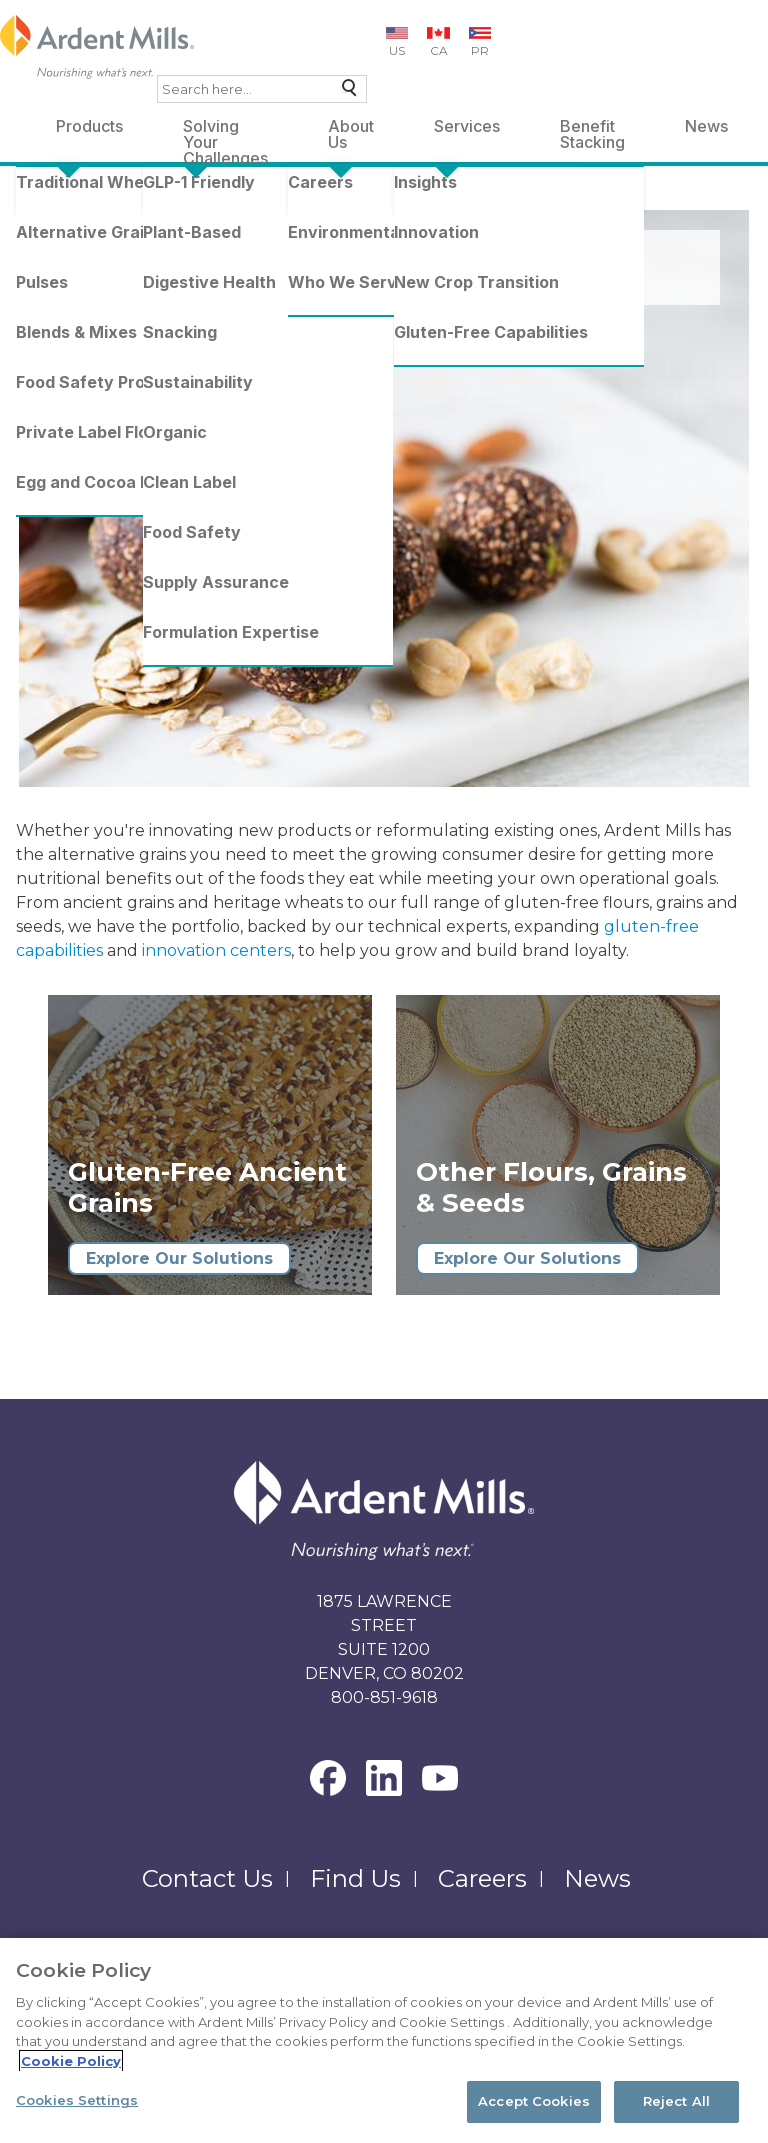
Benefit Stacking (592, 129)
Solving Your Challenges (225, 129)
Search (344, 92)
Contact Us (207, 1878)
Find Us (355, 1878)
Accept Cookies (534, 2101)
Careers (482, 1878)
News (706, 126)
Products (89, 126)
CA (439, 50)
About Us (351, 129)
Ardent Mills (65, 199)
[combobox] (262, 89)
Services (467, 126)
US (397, 50)
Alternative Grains (296, 199)
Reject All (676, 2101)
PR (480, 50)
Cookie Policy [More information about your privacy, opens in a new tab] (71, 2061)
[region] (384, 2040)
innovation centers (216, 950)
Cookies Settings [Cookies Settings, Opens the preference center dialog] (77, 2100)
